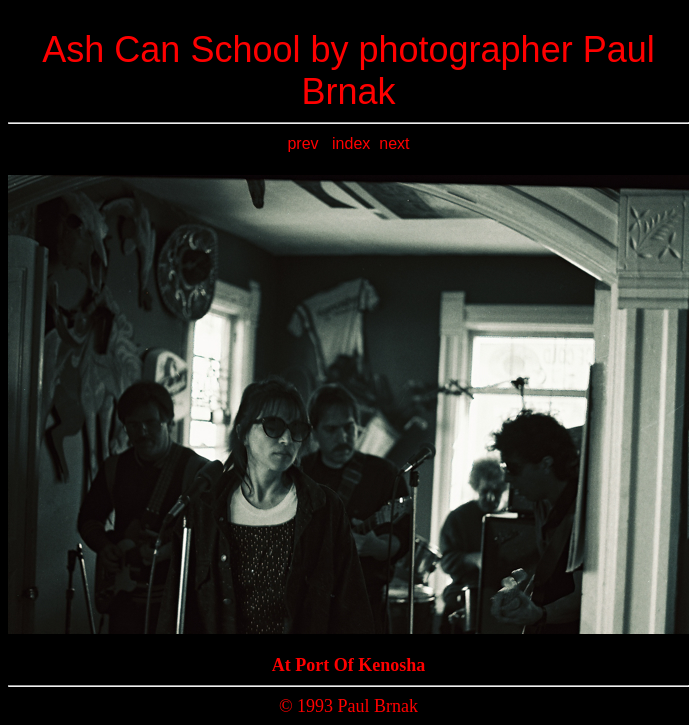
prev (305, 143)
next (394, 143)
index (351, 143)
